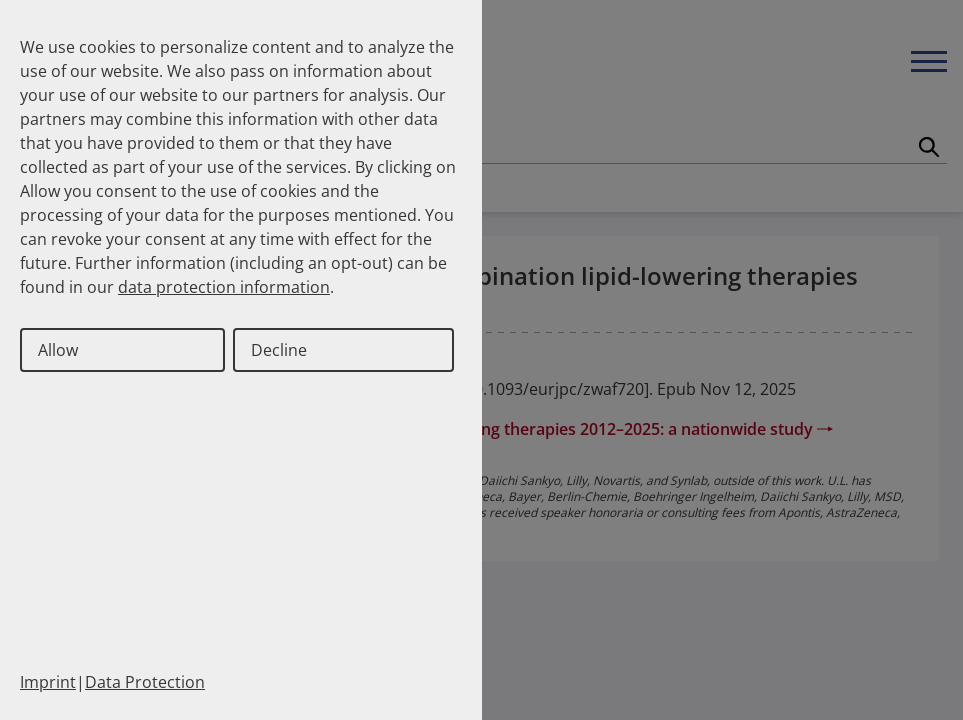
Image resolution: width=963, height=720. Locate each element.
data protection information (224, 287)
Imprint (48, 682)
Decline (279, 350)
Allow (58, 350)
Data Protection (145, 682)
